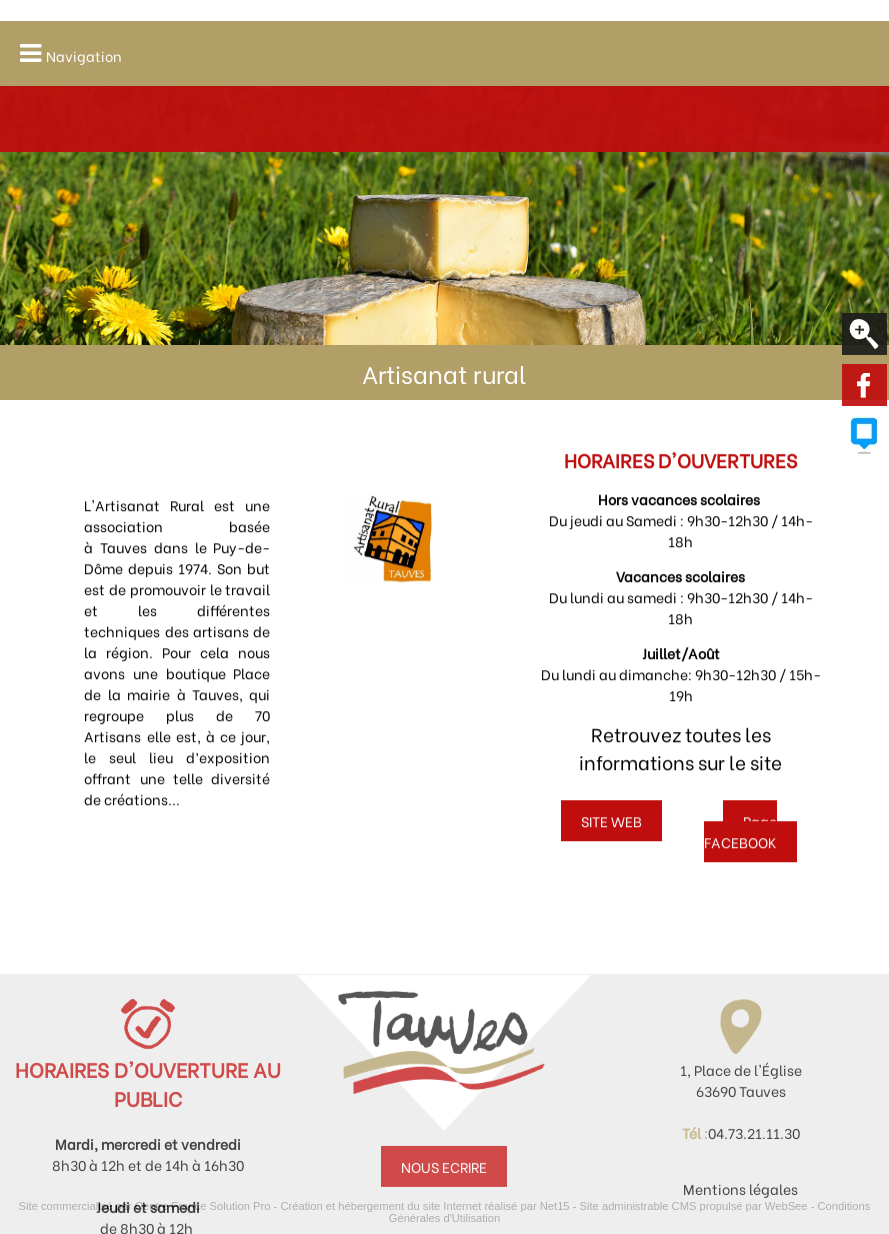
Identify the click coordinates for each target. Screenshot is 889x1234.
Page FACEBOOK (741, 840)
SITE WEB (611, 829)
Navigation (84, 55)
